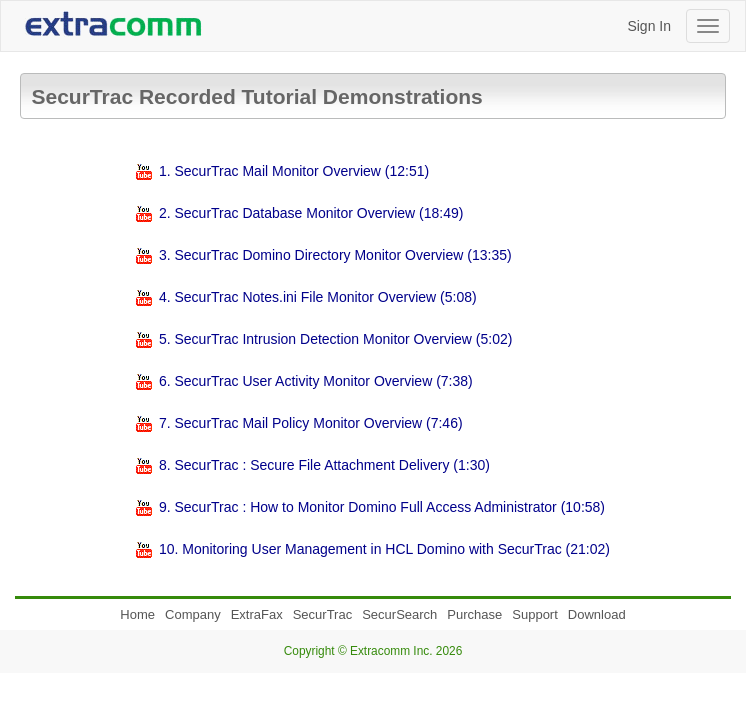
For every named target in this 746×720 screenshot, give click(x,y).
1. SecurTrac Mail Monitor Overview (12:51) (294, 171)
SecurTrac (322, 614)
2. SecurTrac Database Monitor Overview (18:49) (311, 213)
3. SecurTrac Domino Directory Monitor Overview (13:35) (335, 255)
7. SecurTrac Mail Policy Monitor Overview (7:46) (311, 423)
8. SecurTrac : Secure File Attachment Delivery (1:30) (324, 465)
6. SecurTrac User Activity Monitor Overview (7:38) (316, 381)
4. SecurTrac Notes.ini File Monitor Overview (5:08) (318, 297)
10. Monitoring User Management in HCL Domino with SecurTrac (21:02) (384, 549)
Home (137, 614)
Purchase (474, 614)
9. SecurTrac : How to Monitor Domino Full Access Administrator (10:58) (382, 507)
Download (597, 614)
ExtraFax (257, 614)
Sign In (649, 26)
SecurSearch (399, 614)
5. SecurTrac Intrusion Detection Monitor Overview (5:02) (336, 339)
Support (535, 614)
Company (193, 614)
